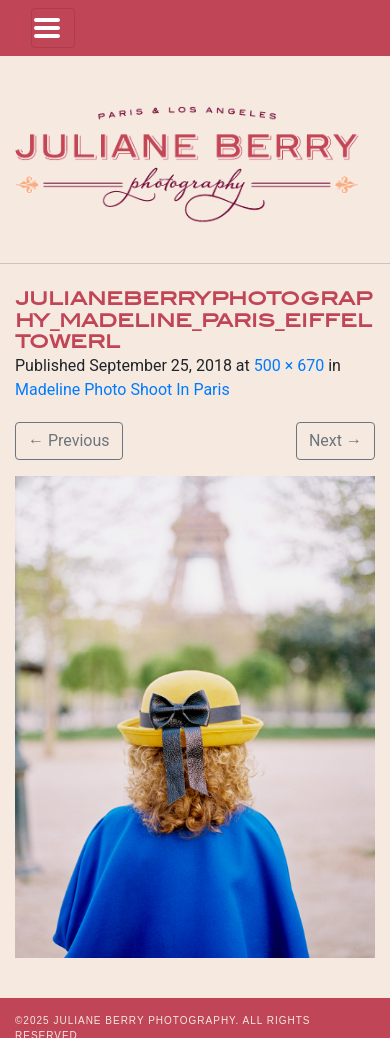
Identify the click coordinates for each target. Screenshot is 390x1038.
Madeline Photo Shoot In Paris (122, 389)
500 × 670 (289, 365)
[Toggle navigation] (53, 28)
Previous (69, 440)
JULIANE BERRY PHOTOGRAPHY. (146, 1020)
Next (335, 440)
